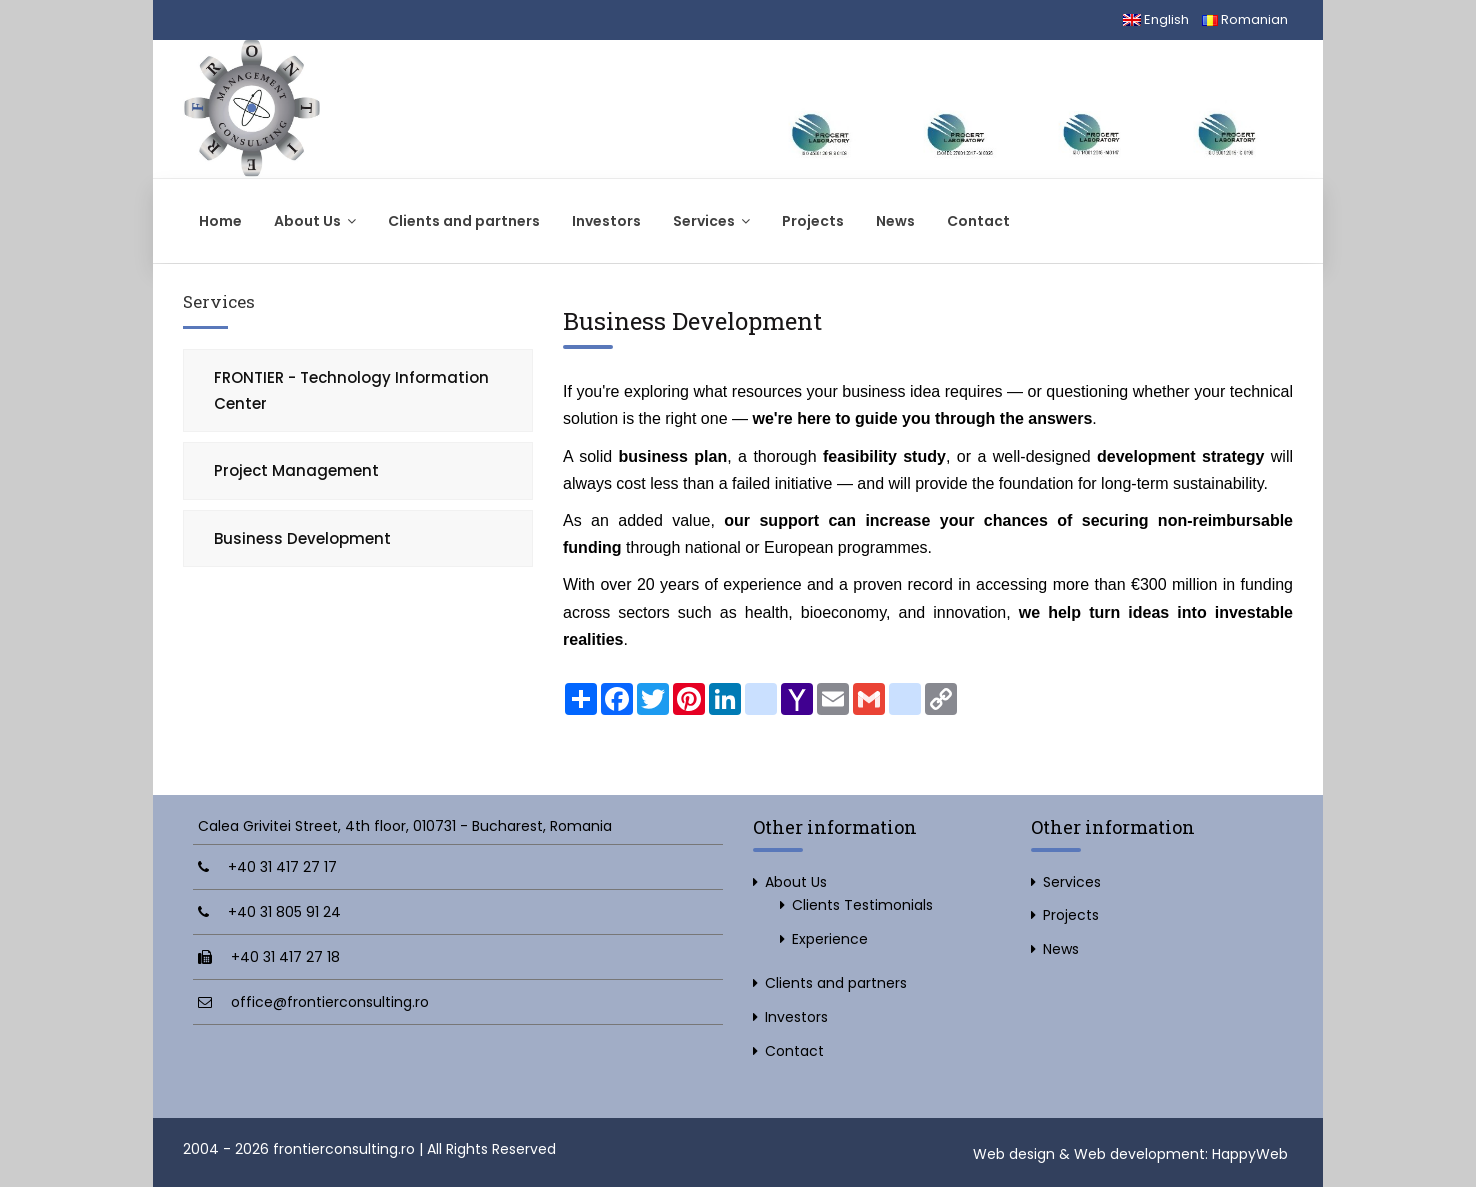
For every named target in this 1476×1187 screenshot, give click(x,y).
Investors (606, 221)
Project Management (296, 470)
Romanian (1245, 19)
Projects (813, 221)
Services (711, 221)
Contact (978, 221)
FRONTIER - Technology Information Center (351, 390)
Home (220, 221)
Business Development (302, 538)
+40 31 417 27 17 (282, 867)
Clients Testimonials (862, 905)
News (895, 221)
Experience (830, 939)
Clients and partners (464, 221)
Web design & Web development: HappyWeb (1130, 1154)
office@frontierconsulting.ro (330, 1002)
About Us (315, 221)
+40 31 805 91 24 (284, 912)
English (1156, 19)
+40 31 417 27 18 (285, 957)
